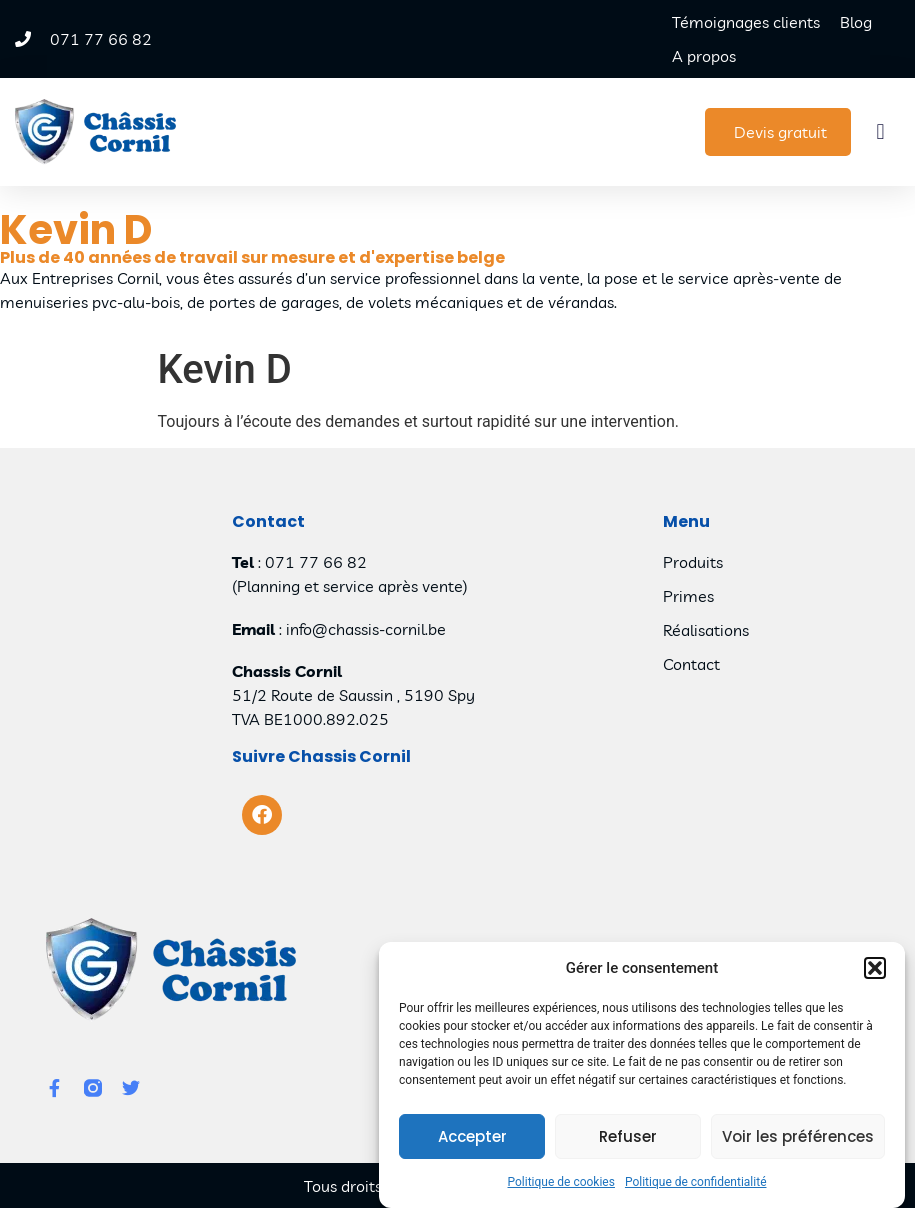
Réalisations (706, 630)
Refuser (628, 1137)
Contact (691, 664)
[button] (875, 969)
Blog (856, 22)
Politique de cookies (561, 1183)
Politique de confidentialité (696, 1183)
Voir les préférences (798, 1137)
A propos (704, 56)
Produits (693, 562)
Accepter (472, 1137)
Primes (688, 596)
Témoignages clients (746, 22)
